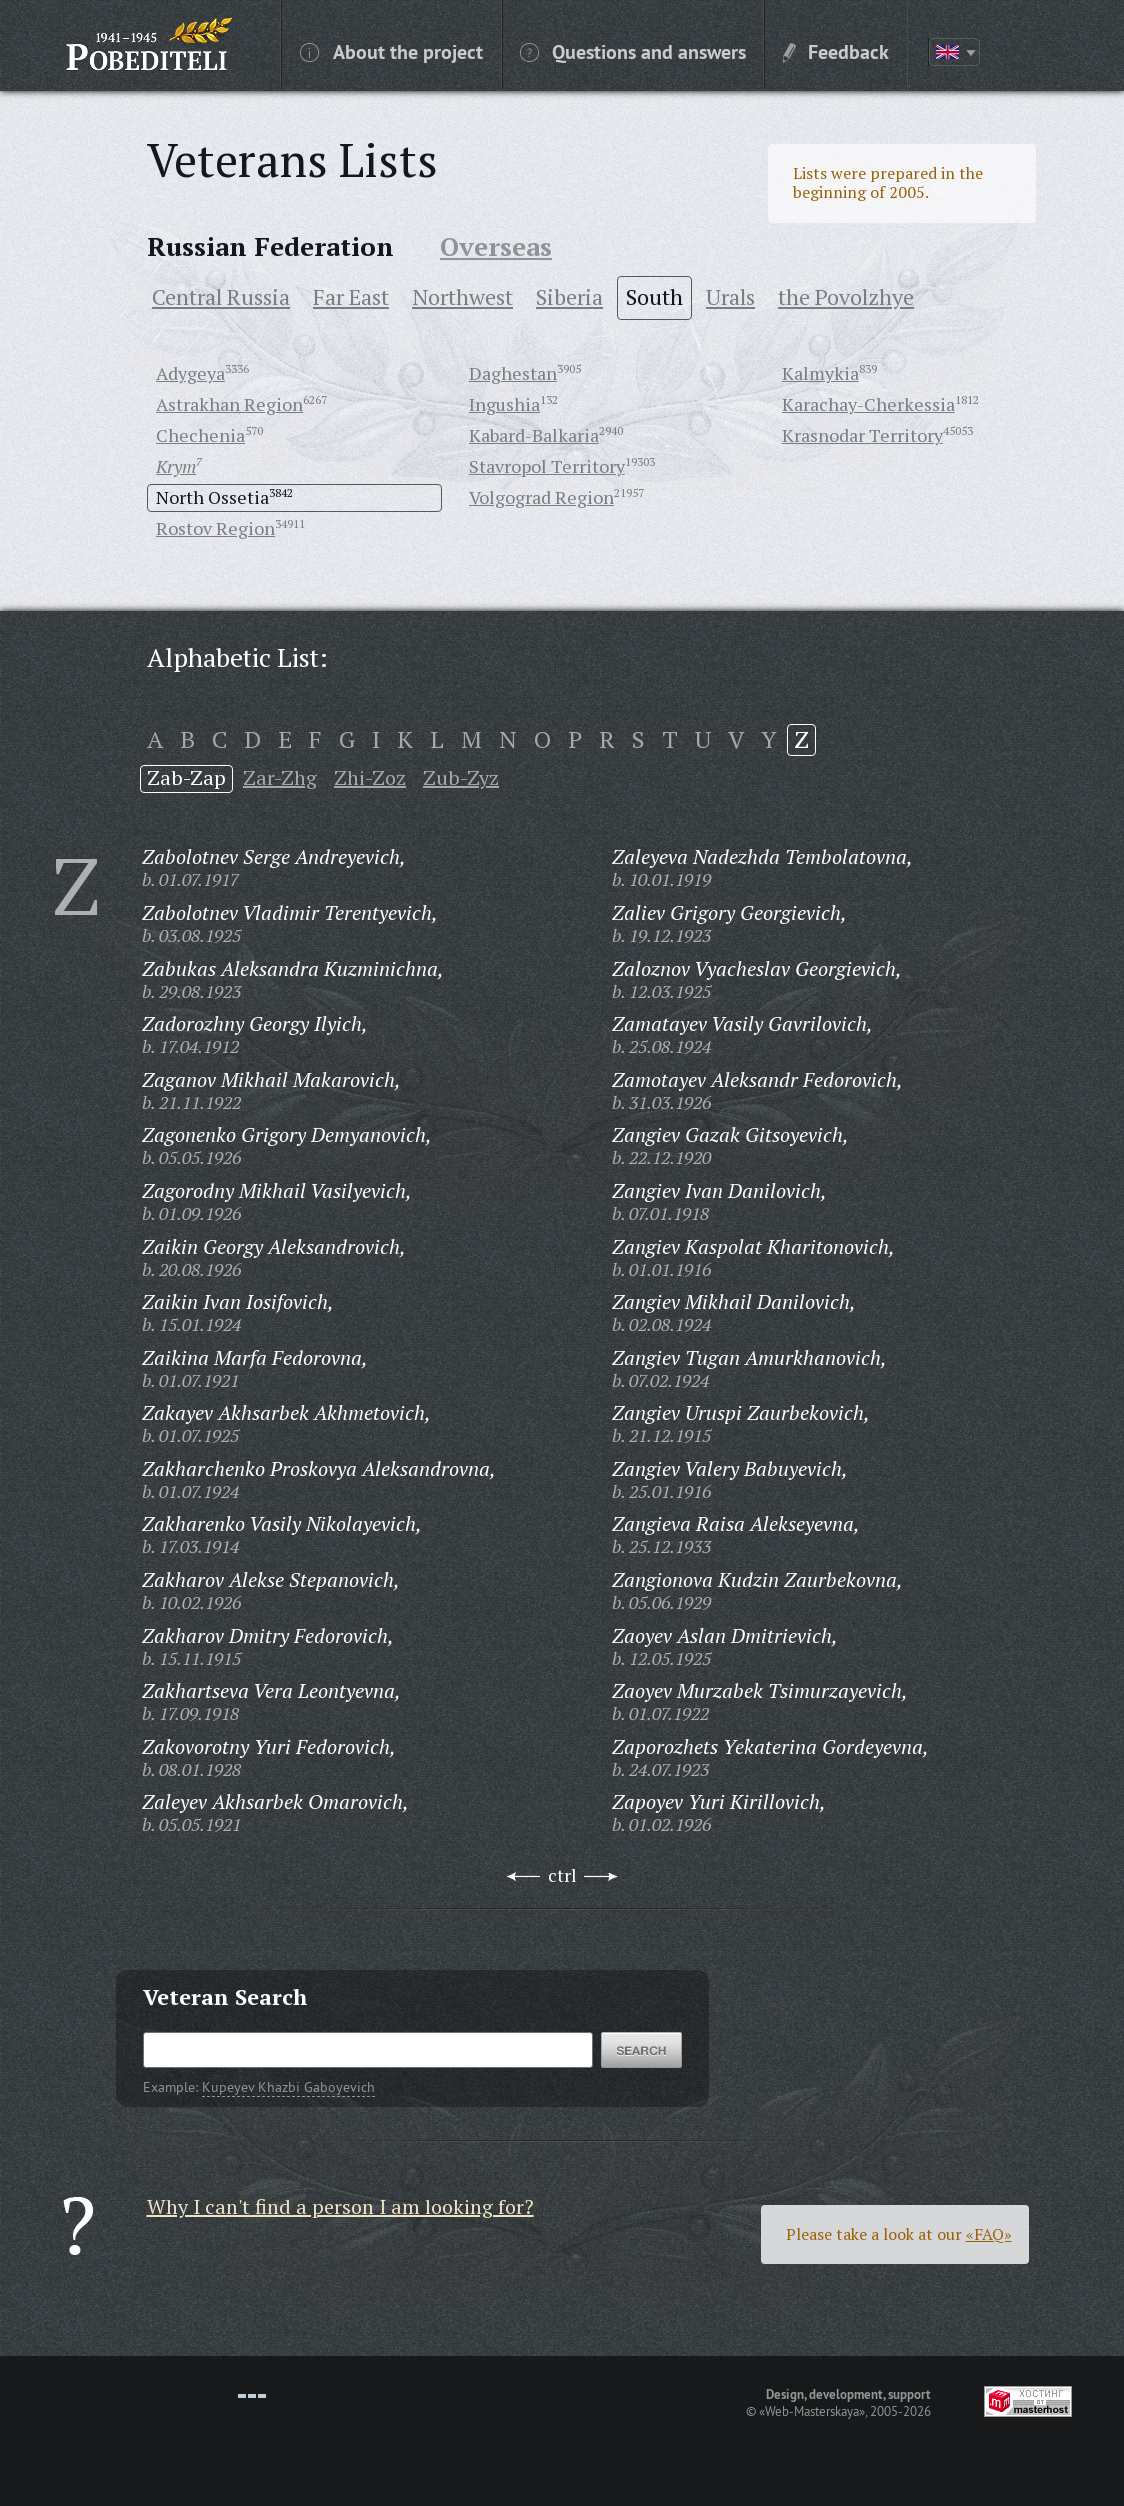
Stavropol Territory (547, 466)
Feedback (836, 51)
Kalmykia (820, 373)
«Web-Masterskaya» (812, 2411)
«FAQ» (989, 2234)
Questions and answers (633, 51)
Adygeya (190, 373)
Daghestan (513, 373)
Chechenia (200, 435)
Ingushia (504, 404)
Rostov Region (215, 528)
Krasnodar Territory (862, 435)
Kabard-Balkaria (534, 435)
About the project (391, 51)
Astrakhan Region (229, 404)
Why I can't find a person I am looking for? (340, 2206)
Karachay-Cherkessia (868, 404)
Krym (176, 466)
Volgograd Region (541, 497)
